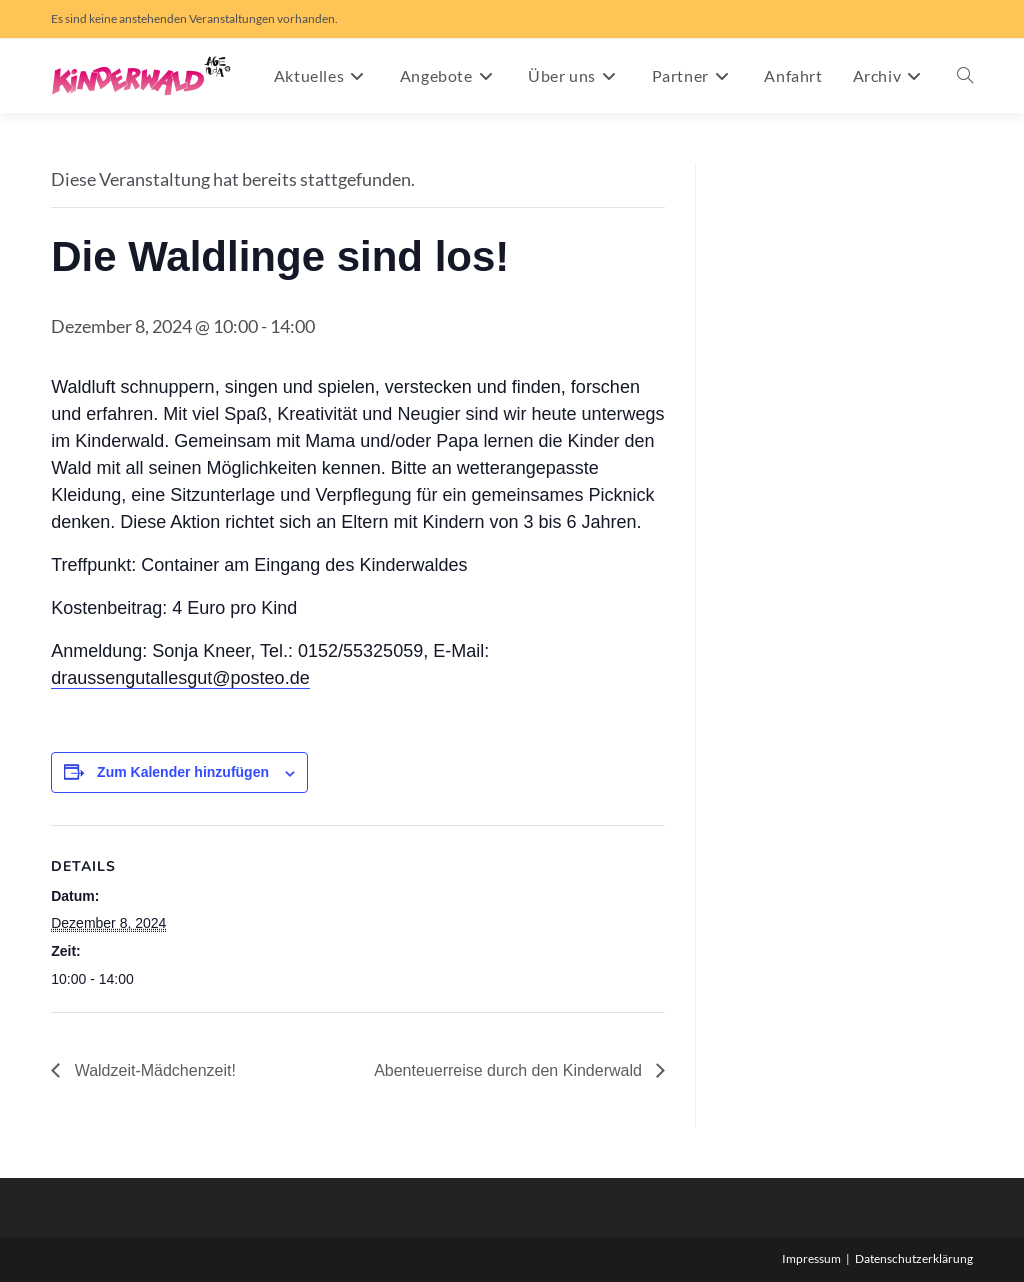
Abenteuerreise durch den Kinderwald (510, 1070)
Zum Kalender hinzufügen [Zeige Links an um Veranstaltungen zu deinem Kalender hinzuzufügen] (183, 772)
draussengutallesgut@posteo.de (180, 678)
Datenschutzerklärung (914, 1258)
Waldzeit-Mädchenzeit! (153, 1070)
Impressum (811, 1258)
